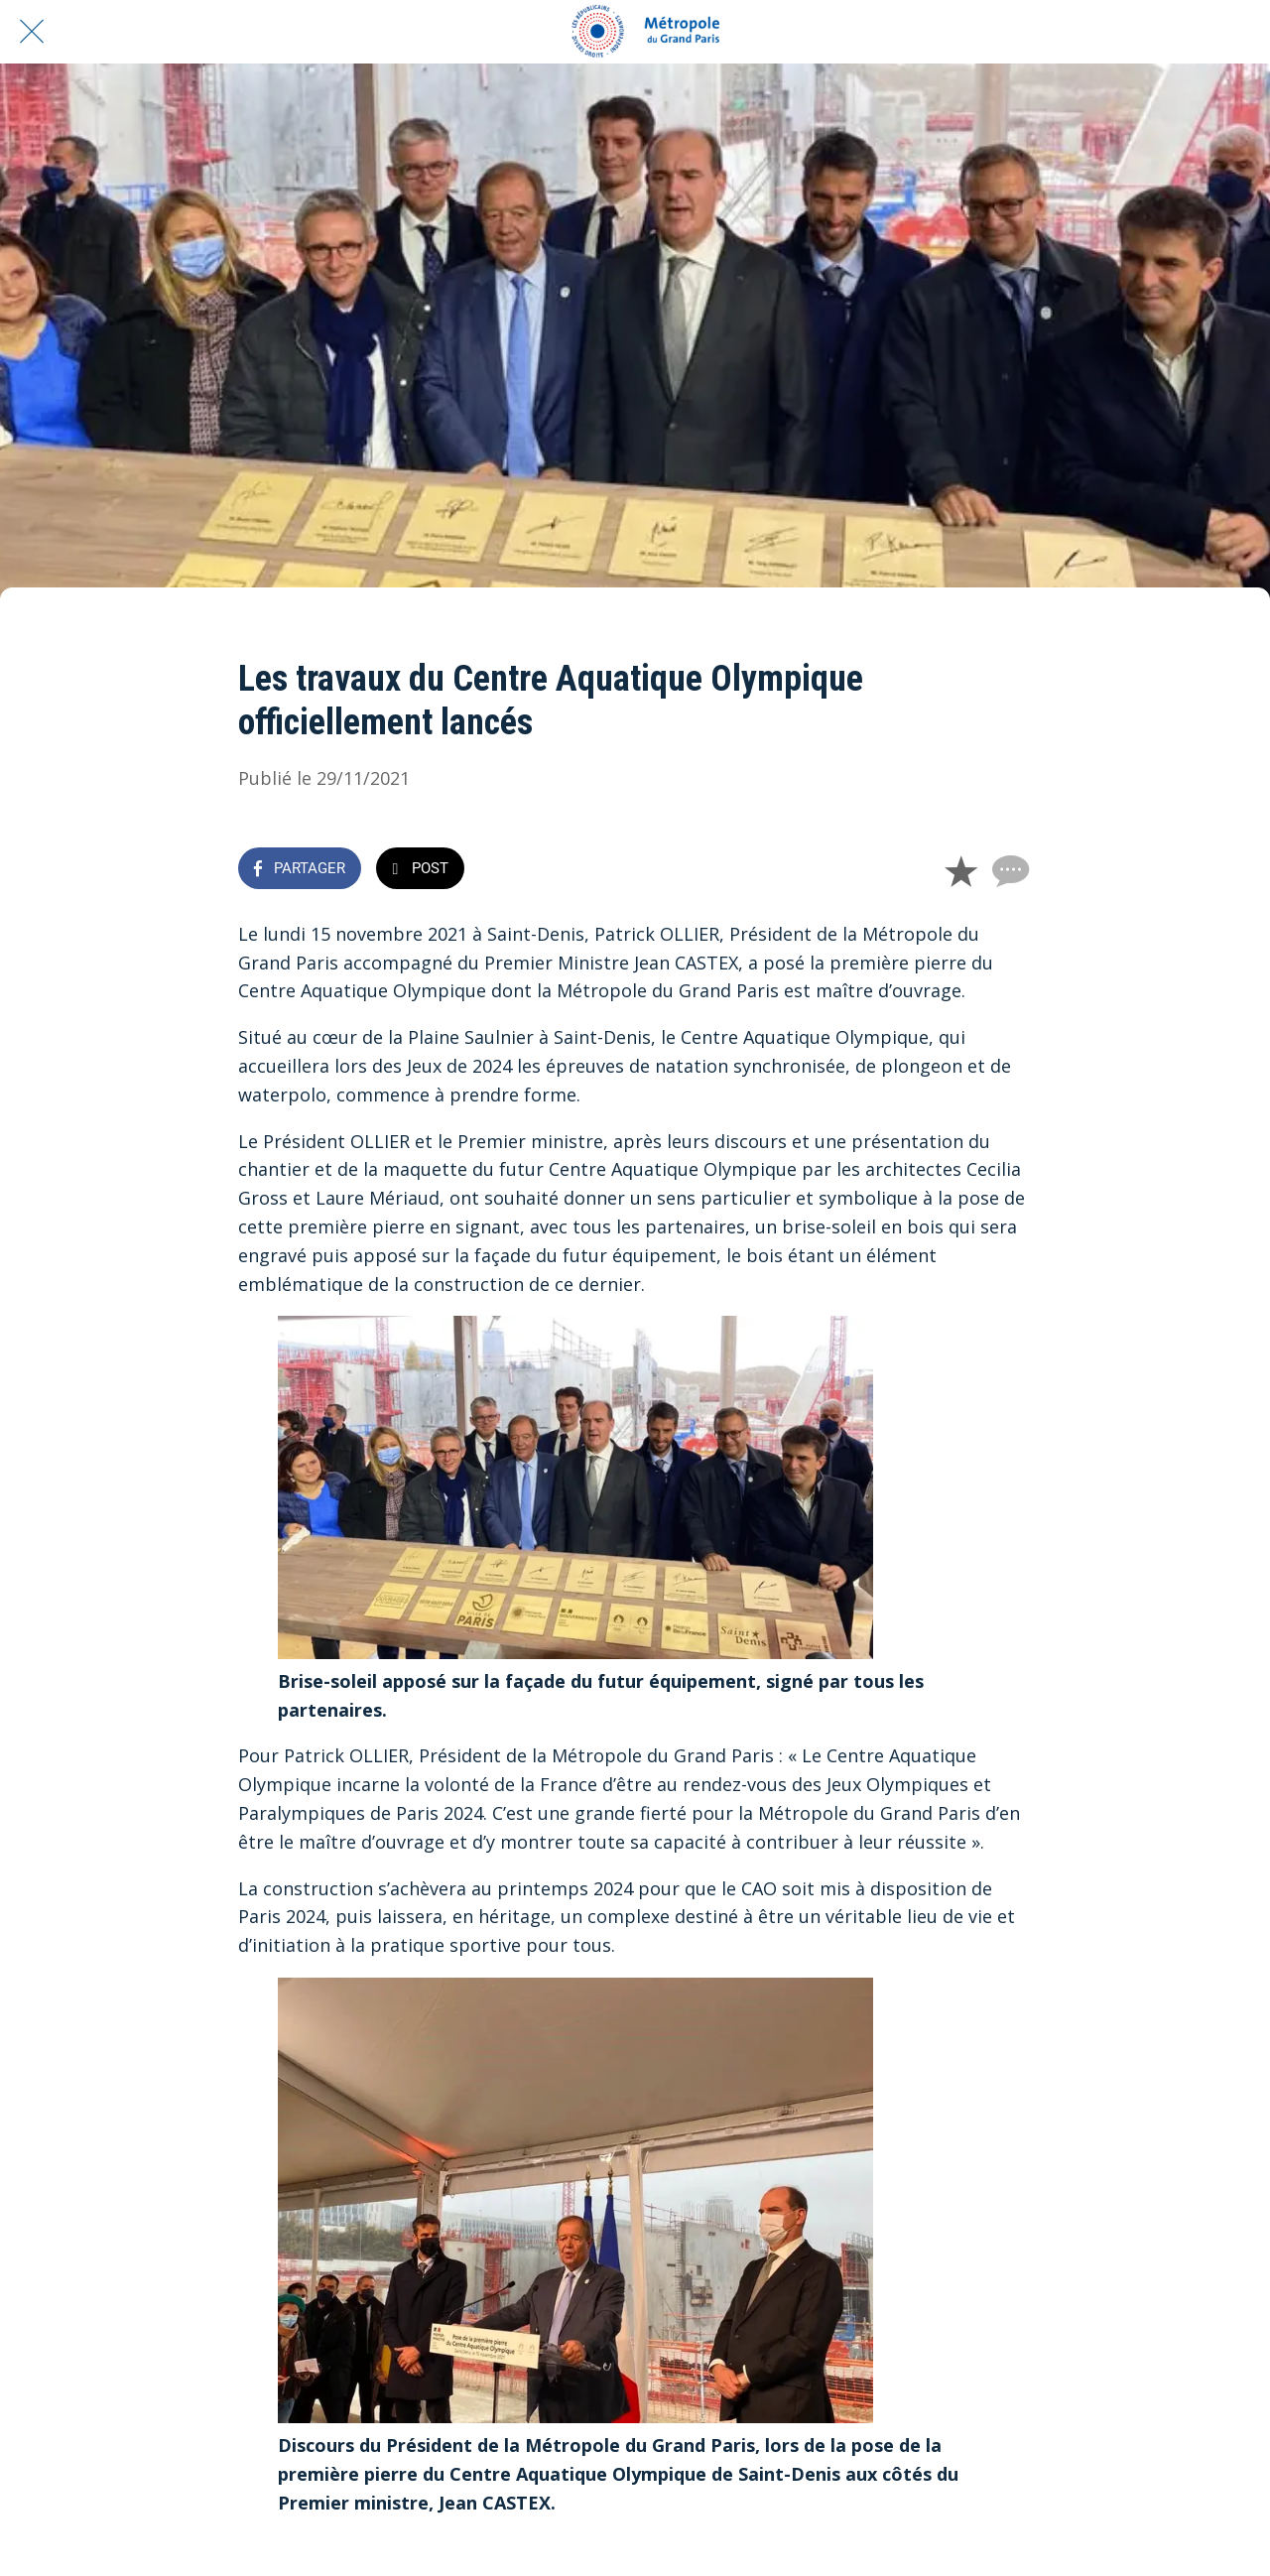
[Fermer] (32, 32)
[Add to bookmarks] (960, 870)
